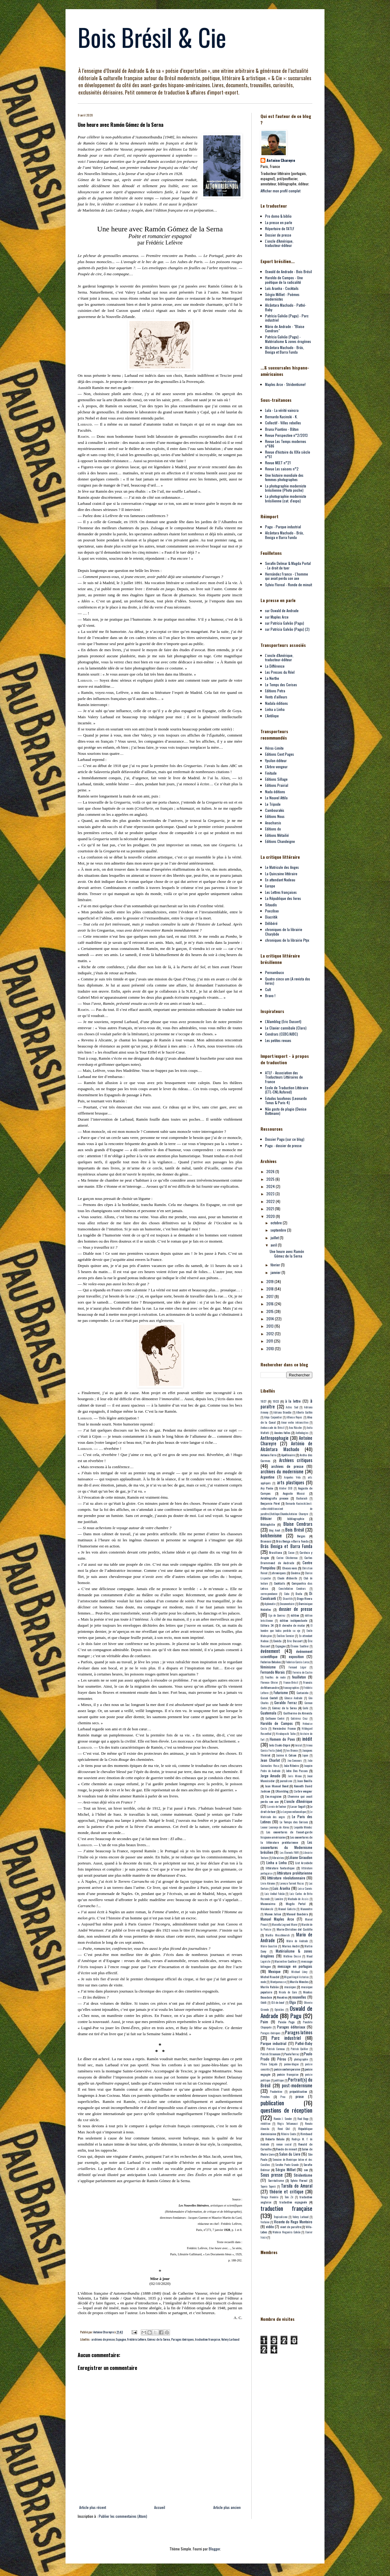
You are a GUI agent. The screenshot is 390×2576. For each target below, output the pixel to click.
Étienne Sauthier (299, 1646)
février (276, 1264)
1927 (263, 1401)
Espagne (121, 2339)
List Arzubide (303, 1862)
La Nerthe (272, 678)
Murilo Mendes (299, 1981)
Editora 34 (267, 1625)
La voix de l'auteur (276, 1806)
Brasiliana (275, 1552)
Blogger (214, 2548)
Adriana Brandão (282, 1412)
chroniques (279, 1572)
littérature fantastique (280, 1867)
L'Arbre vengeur (276, 766)
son (306, 2169)
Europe (270, 885)
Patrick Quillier (299, 2049)
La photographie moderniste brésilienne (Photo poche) (285, 488)
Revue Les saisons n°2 (282, 468)
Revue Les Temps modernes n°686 (285, 443)
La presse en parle (278, 222)
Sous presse (272, 2174)
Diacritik (271, 916)
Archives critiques (295, 1460)
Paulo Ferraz (292, 2053)
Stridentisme (303, 2175)
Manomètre (306, 1909)
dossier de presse (296, 1609)
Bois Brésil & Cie (152, 37)
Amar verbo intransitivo (294, 1422)
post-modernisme (297, 2085)
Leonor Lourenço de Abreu (275, 1827)
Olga (292, 2002)
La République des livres (283, 898)
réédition (265, 2123)
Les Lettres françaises (281, 892)
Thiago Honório (269, 2197)
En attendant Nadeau (280, 879)
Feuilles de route (275, 1677)
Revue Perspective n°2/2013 (286, 435)
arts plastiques (290, 1482)
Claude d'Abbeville (287, 1578)
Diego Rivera (304, 1598)
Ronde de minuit (286, 2148)
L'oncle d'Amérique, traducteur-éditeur (279, 243)
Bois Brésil (294, 1529)
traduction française (207, 2339)
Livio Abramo (268, 1883)
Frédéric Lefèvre (136, 2339)
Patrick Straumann (270, 2054)
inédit (307, 1739)
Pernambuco (274, 972)
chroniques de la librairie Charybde (283, 931)
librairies (278, 1857)
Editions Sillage (276, 779)
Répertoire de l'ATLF (279, 228)
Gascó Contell (269, 1697)
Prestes (265, 2096)
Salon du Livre (289, 2154)
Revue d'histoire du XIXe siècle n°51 (287, 454)
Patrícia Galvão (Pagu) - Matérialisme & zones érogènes (288, 339)
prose (300, 2096)
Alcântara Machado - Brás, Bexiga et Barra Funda (284, 349)
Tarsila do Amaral (296, 2185)
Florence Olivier (269, 1682)
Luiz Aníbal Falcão (274, 1894)
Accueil (159, 2507)
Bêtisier (266, 1518)
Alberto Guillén (304, 1412)
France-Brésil (290, 1682)
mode (263, 1982)
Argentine (268, 1476)
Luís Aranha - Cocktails (282, 288)
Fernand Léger (297, 1667)
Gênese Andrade (293, 1698)
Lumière (279, 1899)
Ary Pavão (267, 1488)
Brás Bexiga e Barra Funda (292, 1541)
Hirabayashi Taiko (286, 1734)
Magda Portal (296, 1903)
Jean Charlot (270, 1760)
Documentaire (287, 1604)
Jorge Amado (270, 1775)
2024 (271, 1186)
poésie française (287, 2074)
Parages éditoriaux (291, 2026)
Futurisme (281, 1692)
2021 (270, 1208)
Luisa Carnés (305, 1888)
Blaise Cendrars (297, 1524)
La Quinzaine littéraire (281, 873)
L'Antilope (272, 715)
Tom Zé (289, 2197)
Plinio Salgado (269, 2064)
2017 (270, 1296)
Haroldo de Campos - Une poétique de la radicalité (284, 279)
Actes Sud (292, 1407)
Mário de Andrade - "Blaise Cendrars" (284, 328)
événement (270, 1651)
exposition (296, 1656)
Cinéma (295, 1572)
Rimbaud (306, 2133)
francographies (291, 1688)
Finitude (271, 773)
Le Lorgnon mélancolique (293, 1812)
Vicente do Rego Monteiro (293, 2221)
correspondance (269, 1594)
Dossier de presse (278, 234)
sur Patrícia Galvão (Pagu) (284, 623)
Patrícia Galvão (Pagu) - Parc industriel (287, 318)
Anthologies (302, 1433)
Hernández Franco (284, 1728)
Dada (299, 1593)
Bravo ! (270, 995)
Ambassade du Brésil (272, 1427)
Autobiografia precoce (274, 1498)
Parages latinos (298, 2032)
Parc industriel (286, 2038)
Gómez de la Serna (158, 2339)
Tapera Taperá (268, 2186)
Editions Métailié (277, 835)
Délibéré (271, 923)
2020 (271, 1216)
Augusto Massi (294, 1493)
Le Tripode (273, 804)
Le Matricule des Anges (282, 867)
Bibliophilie (268, 1524)
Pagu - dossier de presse (283, 1145)
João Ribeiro (291, 1765)
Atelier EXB (285, 1488)
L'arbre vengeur (303, 1791)
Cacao (291, 1552)
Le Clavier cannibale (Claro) (286, 1027)
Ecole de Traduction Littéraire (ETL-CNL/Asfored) (286, 1089)
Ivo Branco (292, 1750)
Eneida (277, 1640)
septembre (279, 1230)
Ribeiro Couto (288, 2134)
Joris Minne (295, 1776)
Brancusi (266, 1541)
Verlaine (265, 2222)
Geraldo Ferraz (285, 1702)
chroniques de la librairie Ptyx (287, 940)
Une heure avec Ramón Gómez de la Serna (287, 1253)
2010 (270, 1348)
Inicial (298, 1745)
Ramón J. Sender (283, 2119)
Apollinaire (288, 1454)
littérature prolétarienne (294, 1872)
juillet (275, 1237)
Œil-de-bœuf (277, 2002)
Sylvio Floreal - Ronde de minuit (288, 584)
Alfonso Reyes (294, 1417)
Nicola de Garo (288, 1992)
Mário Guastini (269, 1946)
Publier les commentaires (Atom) (123, 2516)
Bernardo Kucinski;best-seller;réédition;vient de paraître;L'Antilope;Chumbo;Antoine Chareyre (286, 1508)
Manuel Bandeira (297, 1913)
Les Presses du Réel (280, 672)
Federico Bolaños (271, 1661)
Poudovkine (276, 2091)
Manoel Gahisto (287, 1909)
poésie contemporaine (287, 2069)
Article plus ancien (227, 2507)
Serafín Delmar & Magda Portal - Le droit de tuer (288, 565)
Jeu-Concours (295, 1760)
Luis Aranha (281, 1888)
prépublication (298, 2091)
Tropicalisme (280, 2217)
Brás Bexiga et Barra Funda (286, 1546)
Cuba (286, 1594)
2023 (270, 1193)
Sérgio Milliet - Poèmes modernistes (282, 296)
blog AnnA (274, 1530)
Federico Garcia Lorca (297, 1662)
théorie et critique (286, 2191)
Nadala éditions (276, 703)
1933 (276, 1401)
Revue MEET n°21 (278, 462)
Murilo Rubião (269, 1986)
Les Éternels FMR (289, 1852)
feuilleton (299, 1676)
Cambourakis (274, 810)
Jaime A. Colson (286, 1755)
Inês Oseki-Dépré (279, 1745)
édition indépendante (293, 1620)
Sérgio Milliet (285, 2169)
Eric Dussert (295, 1640)
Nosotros (282, 1997)
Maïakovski (267, 1909)
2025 (270, 1179)
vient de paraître (290, 2226)
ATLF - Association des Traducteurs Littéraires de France (284, 1077)
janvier (276, 1272)
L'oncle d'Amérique (298, 1801)
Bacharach (301, 1498)
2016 (270, 1303)
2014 (270, 1318)
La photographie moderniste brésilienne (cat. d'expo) (285, 498)
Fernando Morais (273, 1672)
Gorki (305, 1708)
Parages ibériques (182, 2339)
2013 (270, 1326)
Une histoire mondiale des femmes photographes (284, 477)
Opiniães (279, 2009)
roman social (283, 2144)
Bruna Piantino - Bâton (282, 429)
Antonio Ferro (268, 1454)
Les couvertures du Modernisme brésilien (286, 1847)
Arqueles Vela (292, 1477)
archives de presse (103, 2339)
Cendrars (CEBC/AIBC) (281, 1033)
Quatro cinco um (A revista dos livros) (287, 981)
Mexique (274, 1971)
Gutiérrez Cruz (299, 1718)
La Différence (275, 666)
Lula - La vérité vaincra (282, 410)
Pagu (295, 2015)
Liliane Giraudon (300, 1857)
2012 (270, 1333)
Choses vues (289, 1567)
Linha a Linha (275, 709)
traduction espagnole (293, 2202)
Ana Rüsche (295, 1427)
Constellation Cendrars (292, 1588)
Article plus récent (92, 2507)
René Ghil (284, 2129)
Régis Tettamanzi (287, 2123)
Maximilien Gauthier (286, 1961)
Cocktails (279, 1583)
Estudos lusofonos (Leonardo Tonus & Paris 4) (286, 1100)
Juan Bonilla (304, 1780)
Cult (268, 989)
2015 (270, 1311)
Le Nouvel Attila (276, 797)
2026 (270, 1171)
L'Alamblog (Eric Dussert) (283, 1021)
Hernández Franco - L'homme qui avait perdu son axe (286, 576)
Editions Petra (275, 690)
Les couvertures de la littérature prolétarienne (286, 1840)
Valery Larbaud (230, 2339)
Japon (305, 1755)
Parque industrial (273, 2043)
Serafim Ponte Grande (287, 2165)
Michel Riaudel (270, 1976)
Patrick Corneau (276, 2049)
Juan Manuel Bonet (277, 1785)
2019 (270, 1281)
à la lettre (293, 1401)
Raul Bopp (302, 2119)
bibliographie (295, 1518)
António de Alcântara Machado (286, 1446)
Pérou (281, 2058)
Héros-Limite (274, 748)
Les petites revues (278, 1040)
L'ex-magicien (273, 1796)
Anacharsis (273, 822)
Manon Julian (273, 1913)
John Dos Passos (297, 1770)
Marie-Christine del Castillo (294, 1929)
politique (279, 2080)
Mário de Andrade (297, 1941)
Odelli (264, 2002)
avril (274, 1244)
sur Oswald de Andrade (282, 610)
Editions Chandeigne (280, 841)
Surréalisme (276, 2180)
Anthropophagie (275, 1438)
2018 (270, 1288)
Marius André (291, 1945)
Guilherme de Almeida (298, 1713)
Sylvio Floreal (298, 2180)
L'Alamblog (282, 1791)
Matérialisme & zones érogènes (286, 1953)
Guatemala (268, 1712)
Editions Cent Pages (279, 754)
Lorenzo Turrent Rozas (291, 1883)
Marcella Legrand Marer (284, 1924)
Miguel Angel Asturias (296, 1977)
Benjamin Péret (270, 1503)
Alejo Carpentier (273, 1417)
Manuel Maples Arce (277, 1918)
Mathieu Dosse (292, 1956)
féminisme (268, 1666)
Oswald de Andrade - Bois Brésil (288, 271)
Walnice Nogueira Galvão (286, 2232)
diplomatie (269, 1604)
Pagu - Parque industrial (283, 526)
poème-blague (291, 2064)
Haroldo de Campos (277, 1723)
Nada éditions (275, 791)
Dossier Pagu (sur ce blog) (284, 1139)
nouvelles (299, 1997)
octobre (277, 1222)
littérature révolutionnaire (286, 1877)
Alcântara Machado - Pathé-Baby (285, 307)
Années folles (282, 1432)
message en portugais (295, 1966)
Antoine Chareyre (281, 160)
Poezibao (272, 910)
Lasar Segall (298, 1806)
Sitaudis (271, 904)
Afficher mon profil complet (280, 190)
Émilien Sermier (285, 1636)
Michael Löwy (299, 1972)
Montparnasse (278, 1982)
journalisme (286, 1781)
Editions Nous (275, 816)
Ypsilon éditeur (276, 760)
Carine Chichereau (286, 1558)
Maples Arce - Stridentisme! (285, 384)
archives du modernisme (282, 1471)
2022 (271, 1201)
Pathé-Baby (303, 2043)
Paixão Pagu (286, 2021)
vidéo (270, 2226)
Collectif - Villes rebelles (283, 422)
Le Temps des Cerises (281, 684)
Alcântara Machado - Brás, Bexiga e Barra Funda (284, 535)
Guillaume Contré (275, 1718)
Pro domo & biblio (278, 216)
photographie (301, 2059)
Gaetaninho (302, 1693)
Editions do (273, 828)
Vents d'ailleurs (276, 696)
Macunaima (268, 1903)
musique (290, 1986)
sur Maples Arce (277, 616)
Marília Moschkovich (277, 1935)
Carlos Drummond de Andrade (286, 1560)
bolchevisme (271, 1535)
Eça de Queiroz (276, 1615)
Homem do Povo (282, 1739)
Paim (264, 2021)
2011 (270, 1340)
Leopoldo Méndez (303, 1827)
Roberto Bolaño (274, 2138)
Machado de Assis (298, 1899)
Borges (301, 1535)
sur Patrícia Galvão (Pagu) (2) (287, 629)
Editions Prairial (276, 785)
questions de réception (286, 2110)
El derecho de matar (292, 1625)
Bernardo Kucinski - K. (281, 416)
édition (295, 1615)
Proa (282, 2097)
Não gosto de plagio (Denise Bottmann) (286, 1111)
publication (272, 2102)
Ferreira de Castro (302, 1672)
